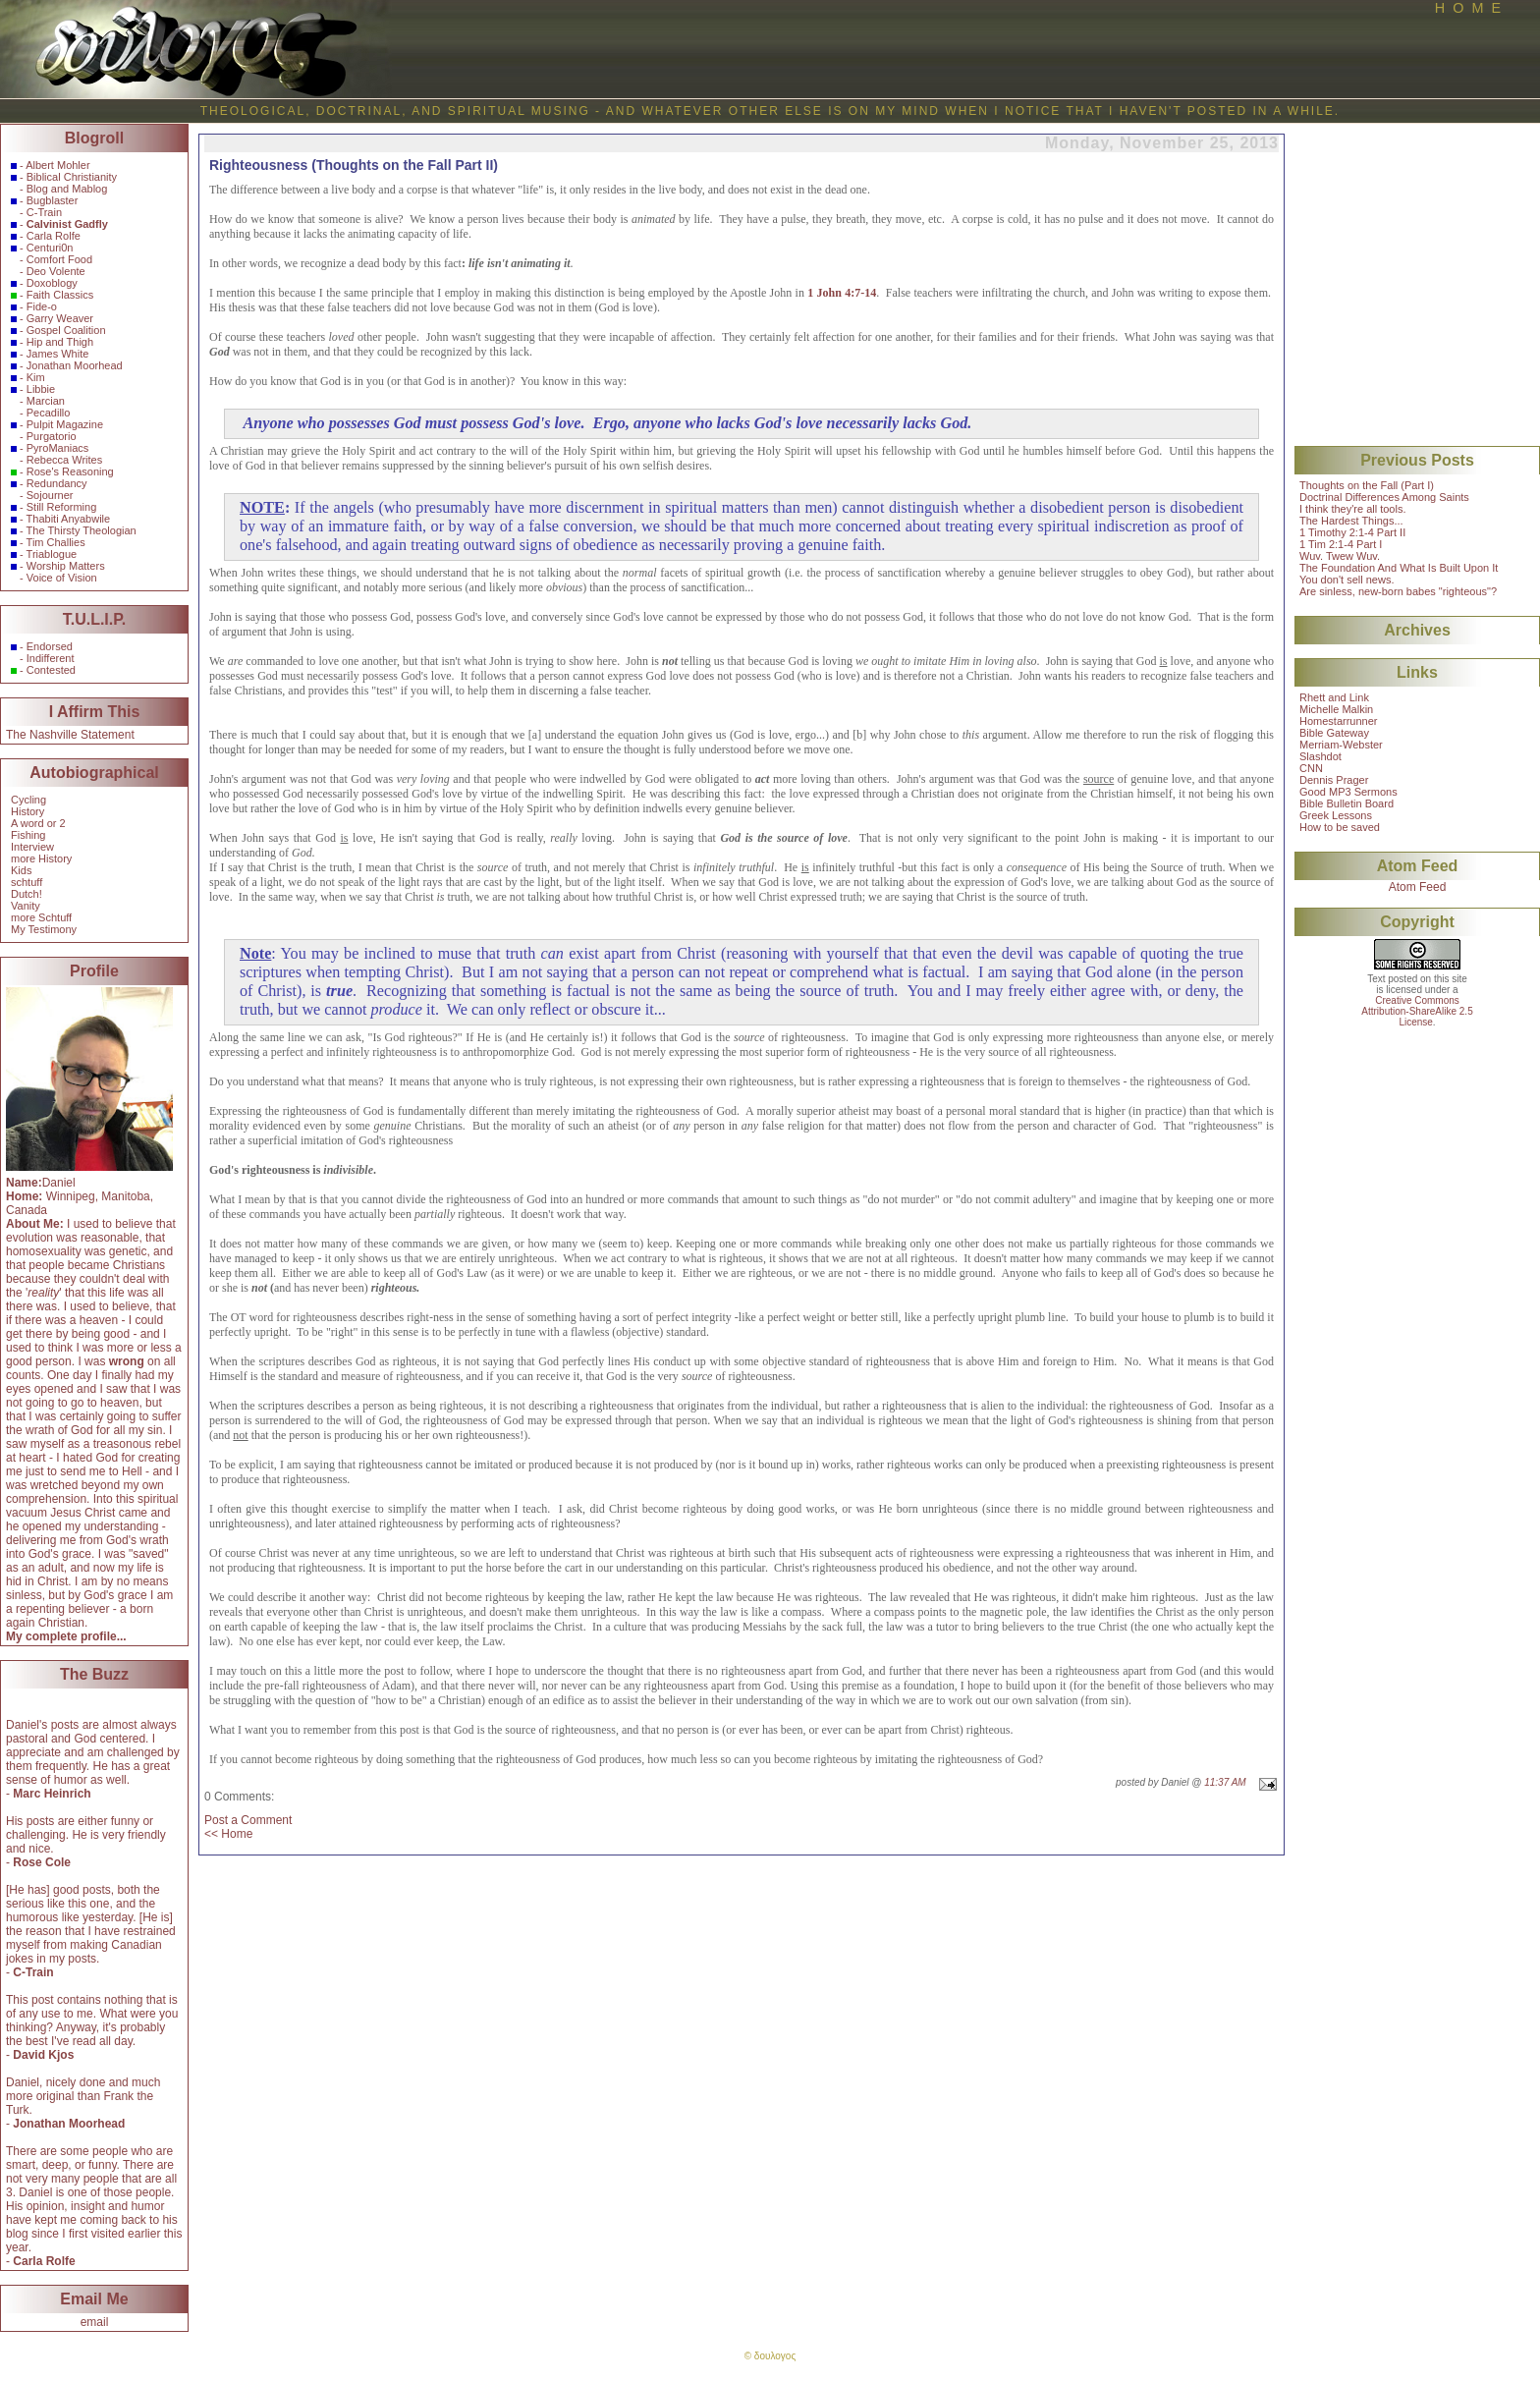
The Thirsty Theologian (82, 530)
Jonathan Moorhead (75, 365)
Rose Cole (42, 1862)
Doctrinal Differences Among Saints (1384, 497)
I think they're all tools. (1352, 509)
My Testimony (44, 929)
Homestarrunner (1338, 721)
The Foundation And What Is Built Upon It (1398, 568)
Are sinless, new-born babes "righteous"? (1398, 591)
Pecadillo (49, 412)
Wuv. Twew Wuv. (1339, 556)
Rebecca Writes (64, 460)
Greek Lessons (1335, 815)
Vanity (25, 906)
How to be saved (1339, 827)
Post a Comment (248, 1820)
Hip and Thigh (60, 342)
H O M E (1468, 8)
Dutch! (26, 894)
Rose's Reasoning (70, 471)
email (95, 2322)
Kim (36, 377)
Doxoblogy (52, 283)
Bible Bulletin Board (1346, 803)
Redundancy (57, 483)
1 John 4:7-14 (841, 293)
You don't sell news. (1346, 579)
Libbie (41, 389)
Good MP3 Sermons (1348, 792)
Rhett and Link (1334, 697)
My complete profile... (66, 1636)
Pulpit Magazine (65, 424)
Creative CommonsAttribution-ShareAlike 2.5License (1416, 1011)
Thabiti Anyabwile (69, 519)
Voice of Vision (62, 577)
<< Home (228, 1834)
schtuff (26, 882)
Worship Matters (66, 566)
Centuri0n (50, 247)
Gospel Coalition (66, 330)
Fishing (28, 835)
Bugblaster (53, 200)
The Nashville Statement (70, 735)
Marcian (46, 401)
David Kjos (43, 2055)
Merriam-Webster (1341, 744)
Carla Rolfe (54, 236)
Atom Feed (1418, 887)
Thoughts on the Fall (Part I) (1366, 485)
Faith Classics (60, 295)
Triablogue (52, 554)
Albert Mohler (57, 165)
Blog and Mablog (67, 188)
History (27, 811)
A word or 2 (38, 823)
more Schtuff (41, 917)
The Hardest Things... (1351, 520)
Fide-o (42, 306)
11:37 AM (1224, 1782)
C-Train (44, 212)
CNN (1311, 768)
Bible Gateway (1334, 733)
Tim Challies (56, 542)
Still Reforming (62, 507)
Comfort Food (59, 259)
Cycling (28, 799)
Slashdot (1320, 756)
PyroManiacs (58, 448)
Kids (21, 870)
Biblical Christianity (72, 177)
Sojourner (50, 495)
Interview (32, 847)
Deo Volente (56, 271)
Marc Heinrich (51, 1793)
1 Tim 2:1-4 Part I (1340, 544)
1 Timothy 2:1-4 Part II (1352, 532)
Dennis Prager (1333, 780)
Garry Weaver (60, 318)
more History (41, 858)
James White (58, 354)
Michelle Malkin (1336, 709)
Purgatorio (52, 436)
